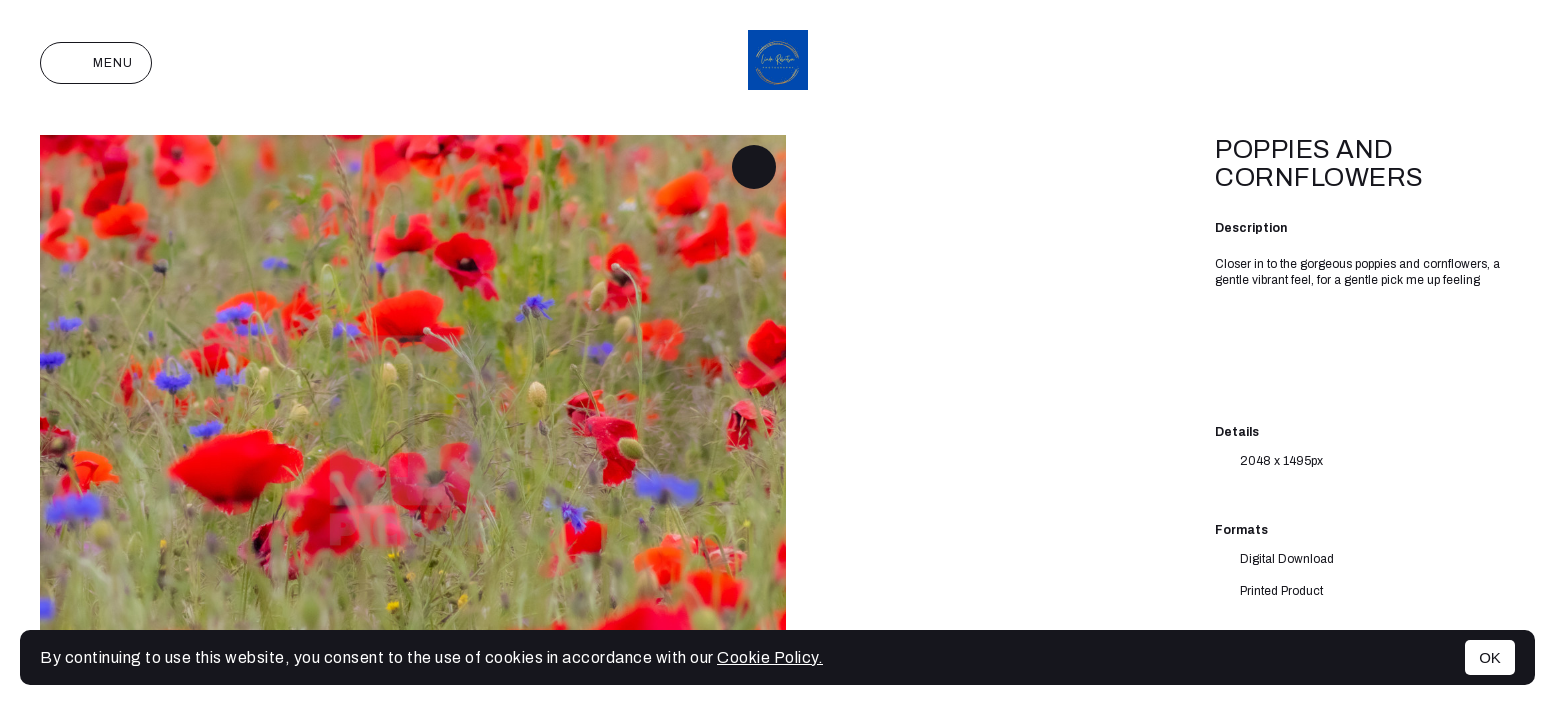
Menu (96, 63)
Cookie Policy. (770, 657)
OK (1490, 657)
